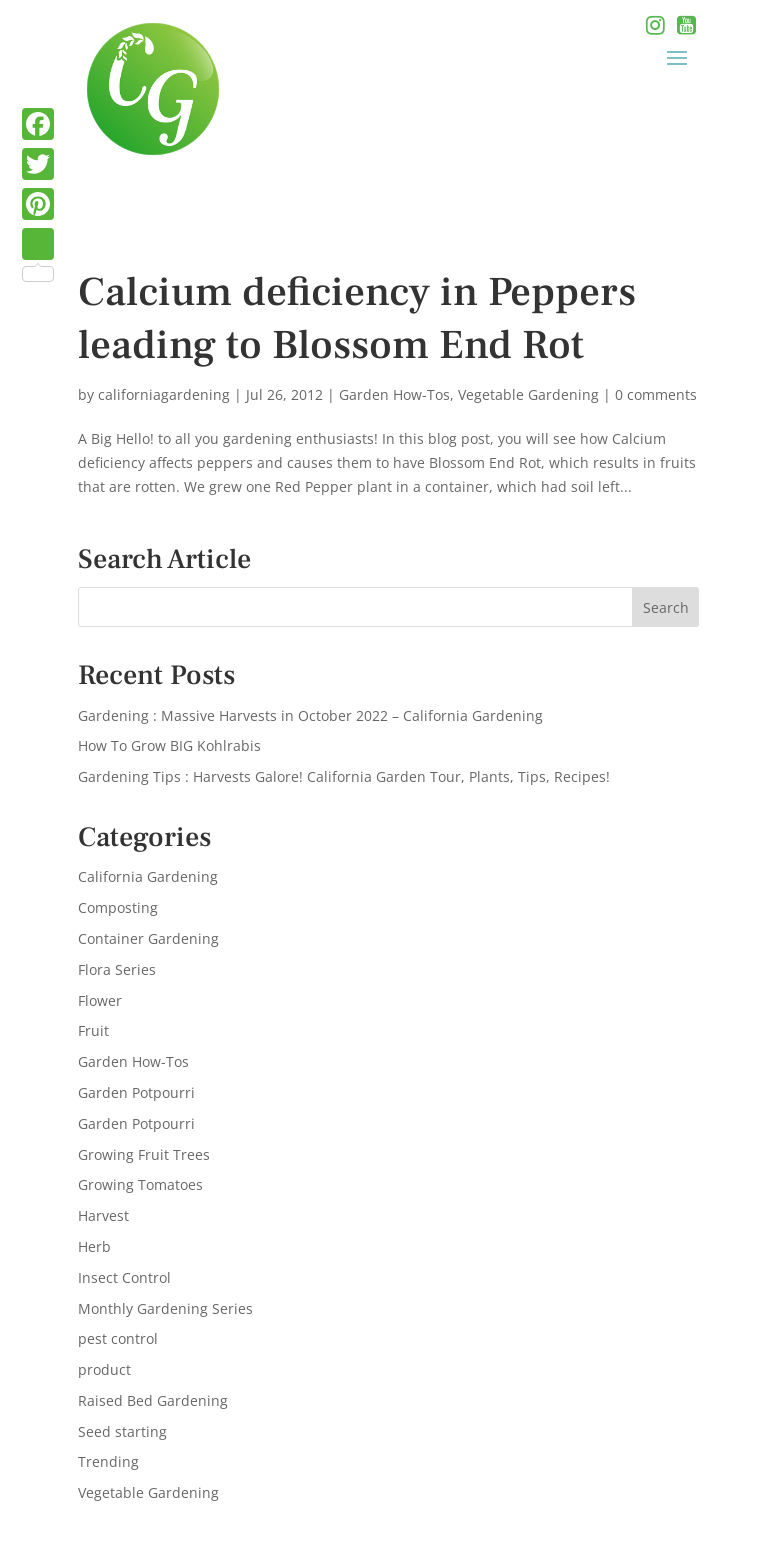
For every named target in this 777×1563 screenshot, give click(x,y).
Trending (108, 1461)
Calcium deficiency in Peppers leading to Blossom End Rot (357, 319)
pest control (118, 1338)
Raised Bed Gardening (153, 1400)
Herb (94, 1246)
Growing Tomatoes (140, 1184)
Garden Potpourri (136, 1092)
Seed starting (122, 1431)
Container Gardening (148, 938)
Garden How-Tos (394, 394)
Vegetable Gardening (528, 394)
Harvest (103, 1215)
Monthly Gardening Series (165, 1308)
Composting (118, 907)
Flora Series (117, 969)
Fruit (93, 1030)
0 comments (656, 394)
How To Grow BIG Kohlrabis (169, 745)
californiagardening (164, 394)
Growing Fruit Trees (144, 1154)
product (104, 1369)
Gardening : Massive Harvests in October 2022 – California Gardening (310, 715)
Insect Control (124, 1277)
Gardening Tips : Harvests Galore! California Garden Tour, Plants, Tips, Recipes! (344, 776)
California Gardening (148, 876)
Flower (100, 1000)
